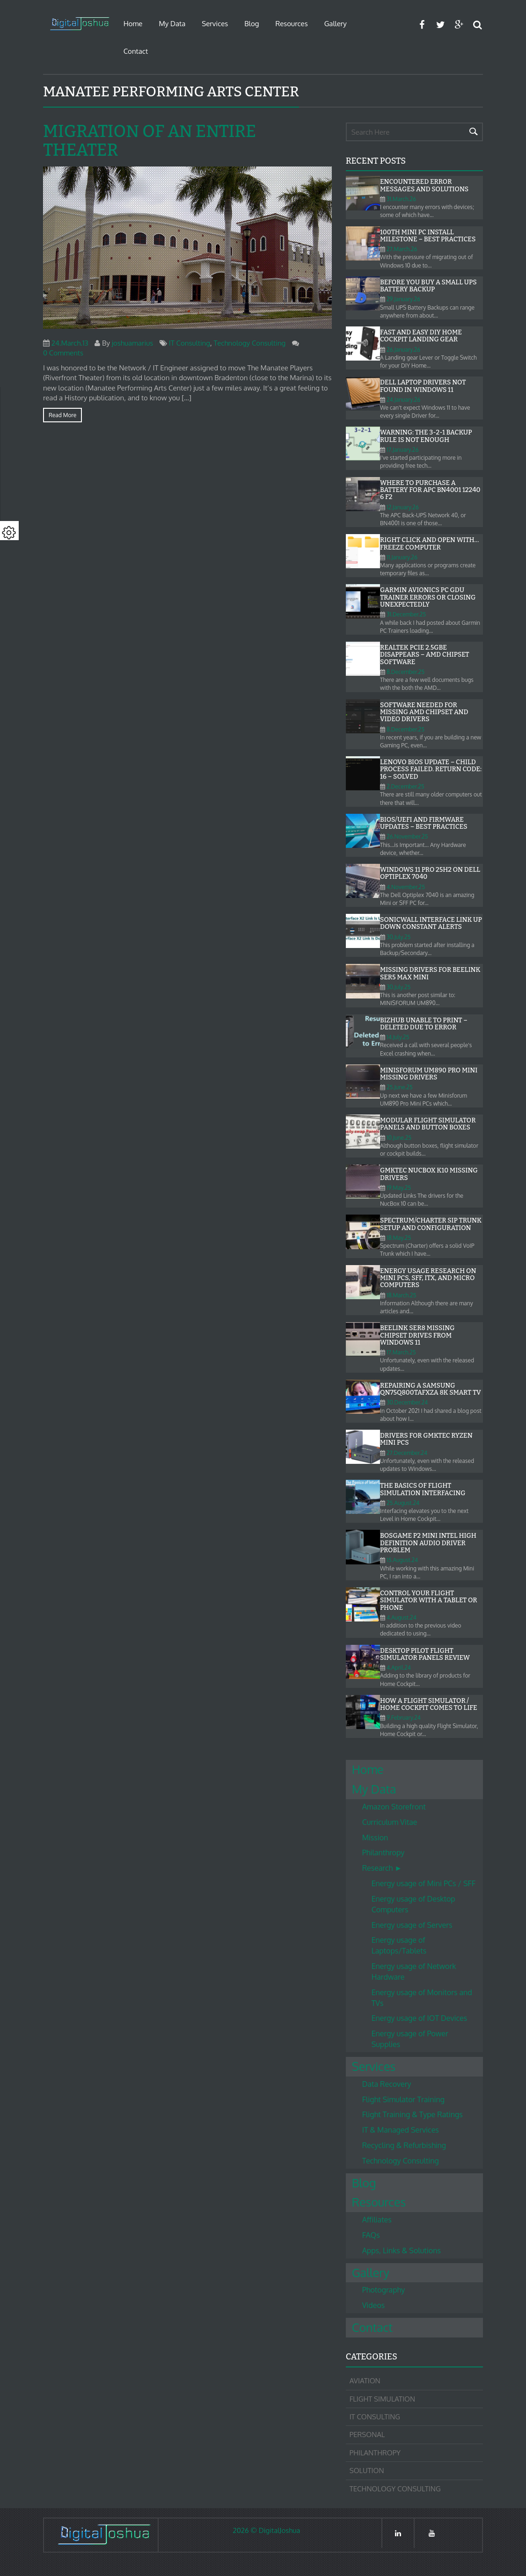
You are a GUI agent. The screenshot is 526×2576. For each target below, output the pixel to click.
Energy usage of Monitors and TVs (422, 1998)
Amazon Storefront (394, 1806)
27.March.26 (402, 249)
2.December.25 (405, 786)
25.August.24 (403, 1502)
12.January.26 (403, 507)
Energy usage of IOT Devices (419, 2018)
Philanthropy (383, 1852)
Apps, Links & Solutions (401, 2250)
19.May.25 (399, 1187)
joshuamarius (132, 343)
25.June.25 (400, 1087)
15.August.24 (402, 1559)
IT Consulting (189, 343)
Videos (373, 2305)
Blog (251, 23)
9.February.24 (404, 1717)
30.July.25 (398, 937)
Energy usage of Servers (412, 1925)
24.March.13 (69, 343)
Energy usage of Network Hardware (414, 1971)
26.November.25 (407, 836)
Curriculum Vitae (389, 1822)
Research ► (382, 1868)
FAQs (371, 2235)
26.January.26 (403, 349)
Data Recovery (386, 2084)
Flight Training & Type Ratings (412, 2114)
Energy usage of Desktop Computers (413, 1904)
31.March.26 (401, 199)
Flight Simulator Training (403, 2099)
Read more (62, 415)
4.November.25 (406, 886)
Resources (291, 23)
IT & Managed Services (400, 2130)
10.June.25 (399, 1137)
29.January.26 (403, 299)
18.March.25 (401, 1295)
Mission (375, 1837)
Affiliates (377, 2219)
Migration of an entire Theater (149, 140)
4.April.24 (399, 1667)
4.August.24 (401, 1617)
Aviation (365, 2380)
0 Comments (63, 352)
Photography (383, 2289)
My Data (172, 23)
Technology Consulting (249, 343)
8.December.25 (405, 671)
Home (133, 23)
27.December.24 (407, 1452)
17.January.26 (402, 449)
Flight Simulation (382, 2399)
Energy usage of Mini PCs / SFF (423, 1883)
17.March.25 (401, 1352)
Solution (367, 2470)
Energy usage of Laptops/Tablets (399, 1945)
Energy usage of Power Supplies (410, 2039)
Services (215, 23)
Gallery (335, 23)
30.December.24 (407, 1402)
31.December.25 (406, 614)
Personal (367, 2434)
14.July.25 (398, 1037)
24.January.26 (403, 399)
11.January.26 (402, 557)
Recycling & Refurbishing (404, 2145)
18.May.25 (399, 1237)
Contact (136, 51)
